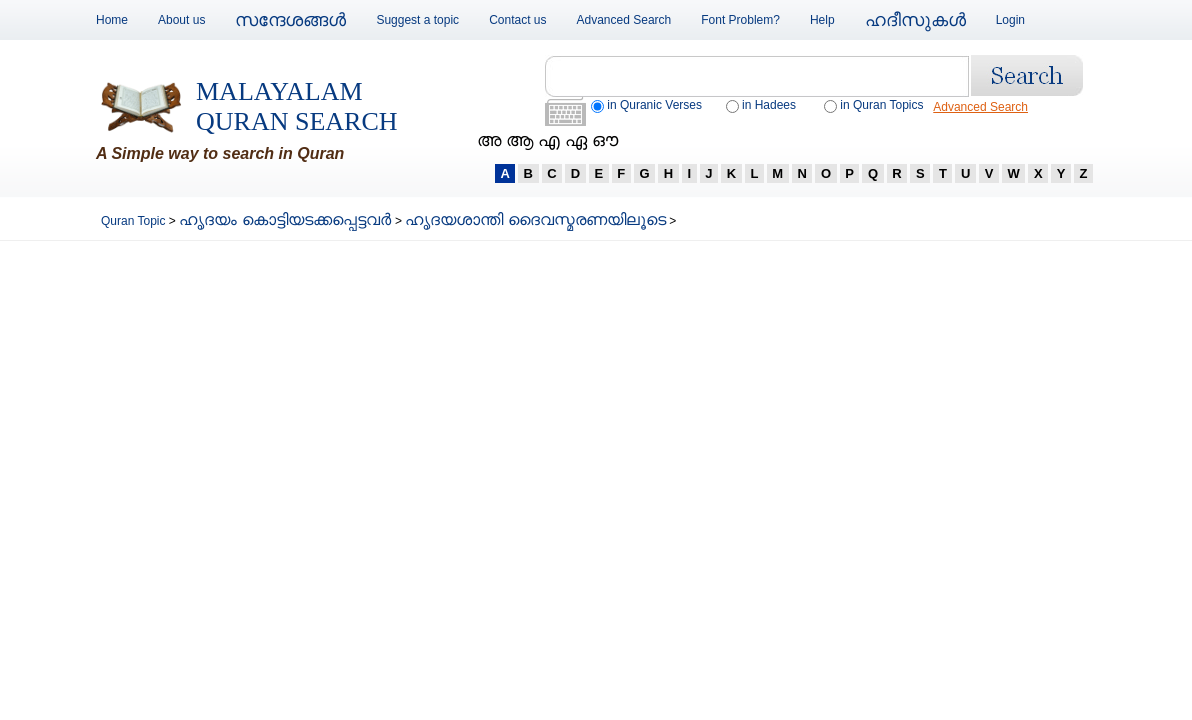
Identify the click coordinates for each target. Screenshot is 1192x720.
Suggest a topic (417, 20)
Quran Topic (135, 221)
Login (1010, 20)
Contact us (517, 20)
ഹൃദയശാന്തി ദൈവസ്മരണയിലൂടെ (535, 219)
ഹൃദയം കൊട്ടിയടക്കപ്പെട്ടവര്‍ (287, 219)
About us (181, 20)
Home (112, 20)
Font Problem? (740, 20)
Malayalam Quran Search (297, 106)
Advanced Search (624, 20)
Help (822, 20)
